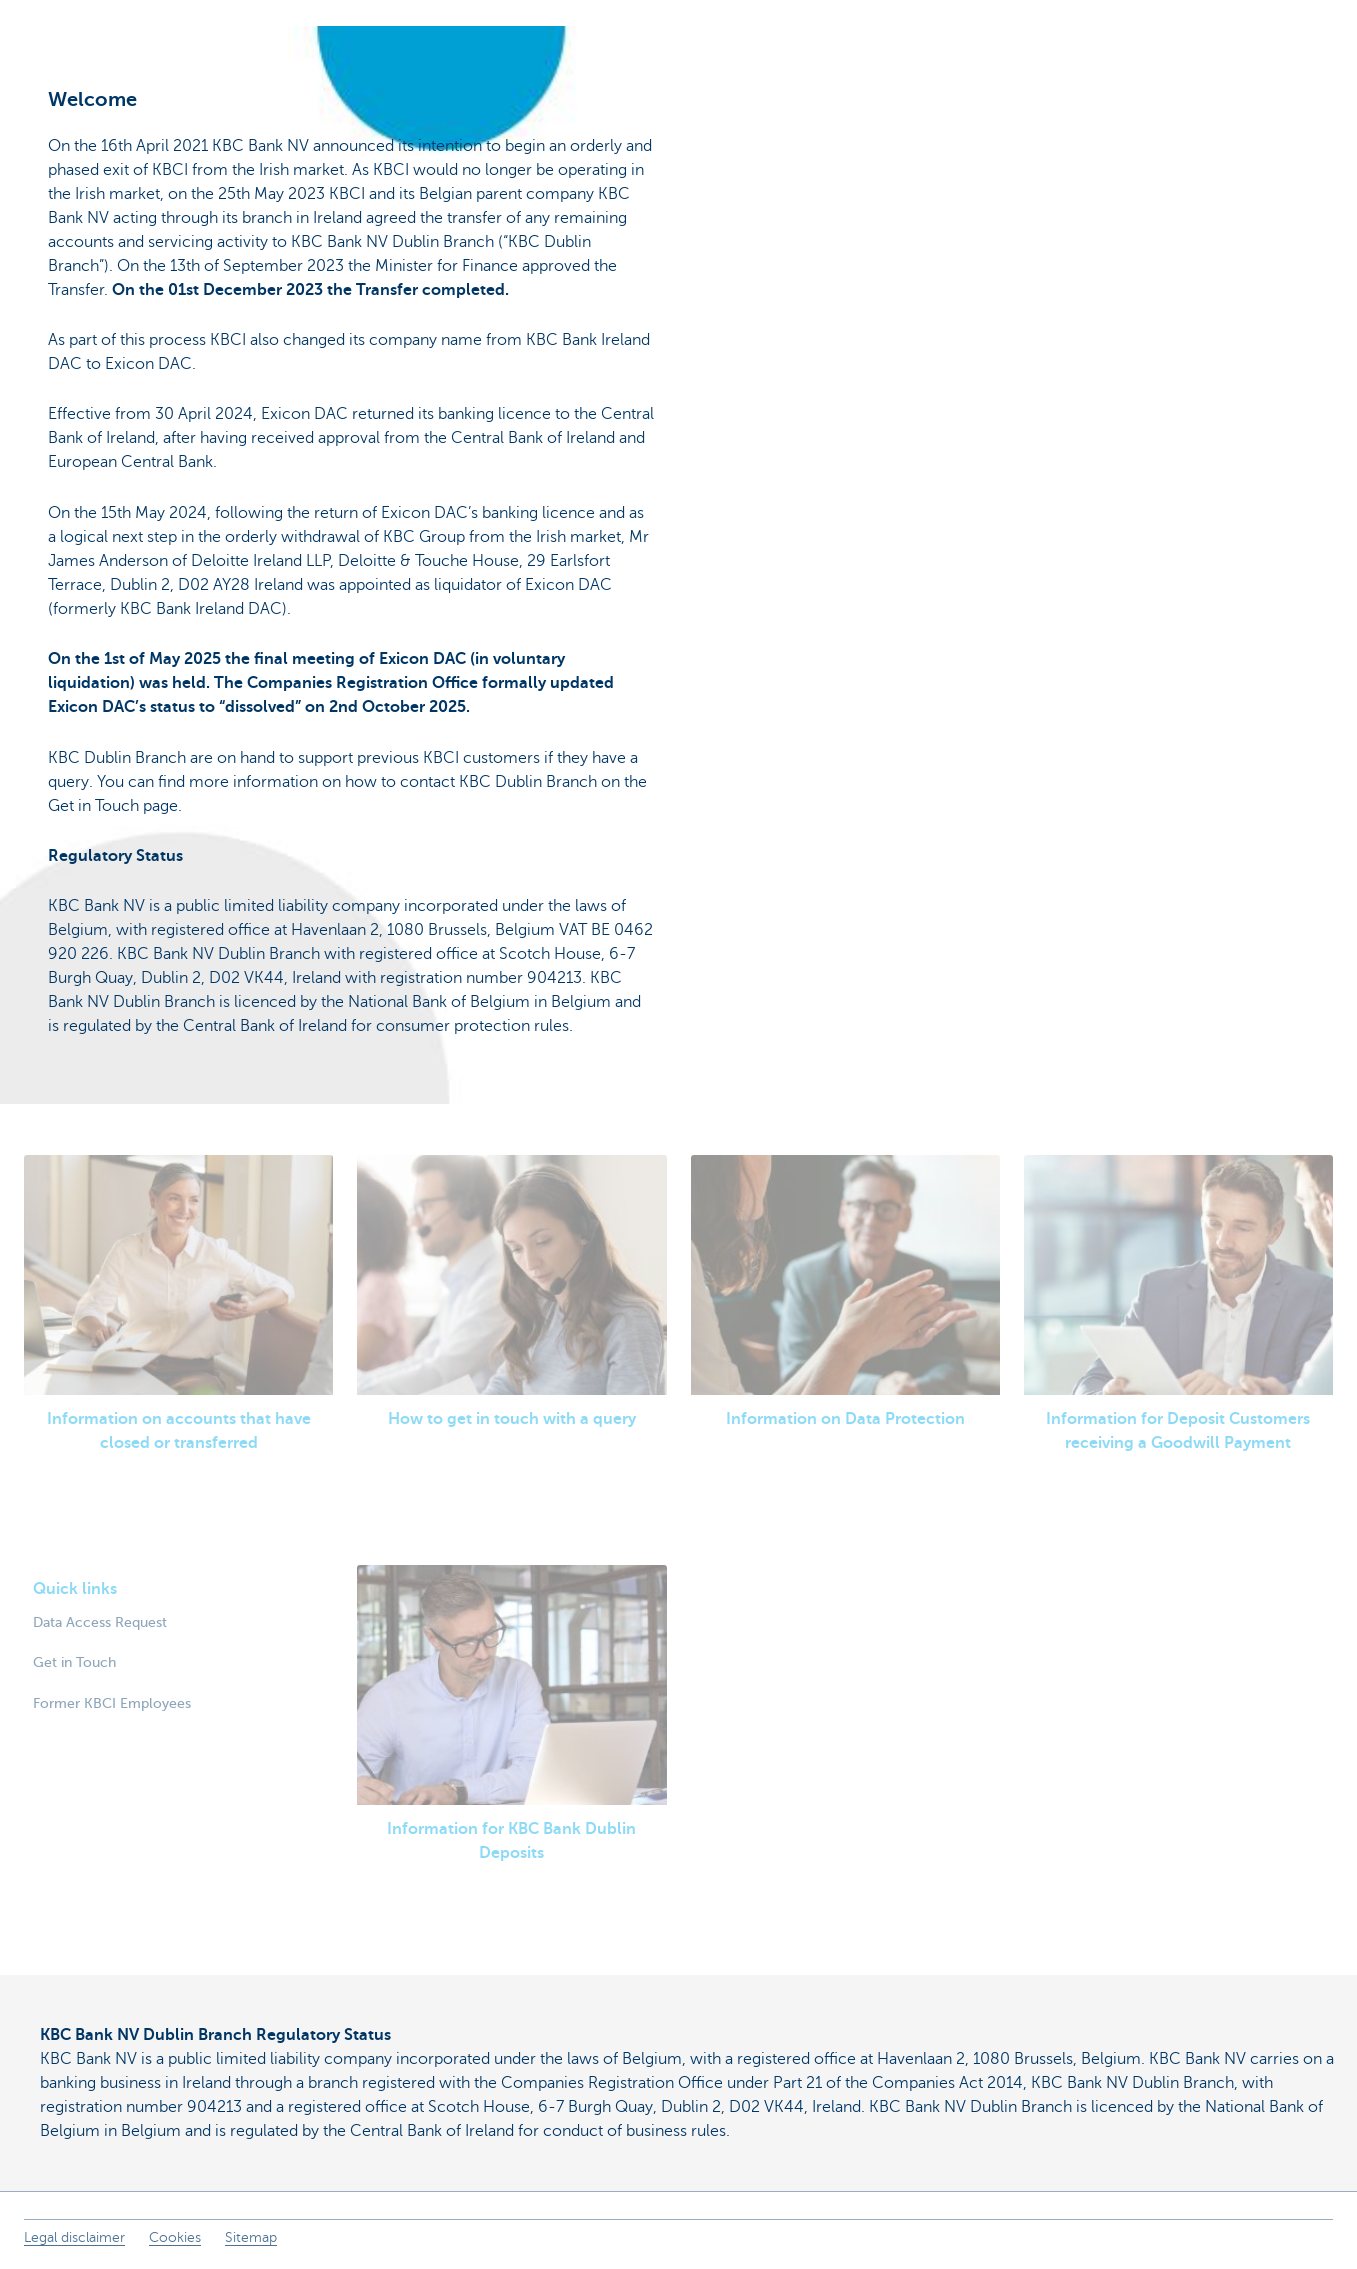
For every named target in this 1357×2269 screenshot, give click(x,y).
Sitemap (251, 2237)
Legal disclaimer (74, 2237)
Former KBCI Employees (112, 1703)
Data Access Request (100, 1622)
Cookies (175, 2237)
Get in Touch (74, 1662)
